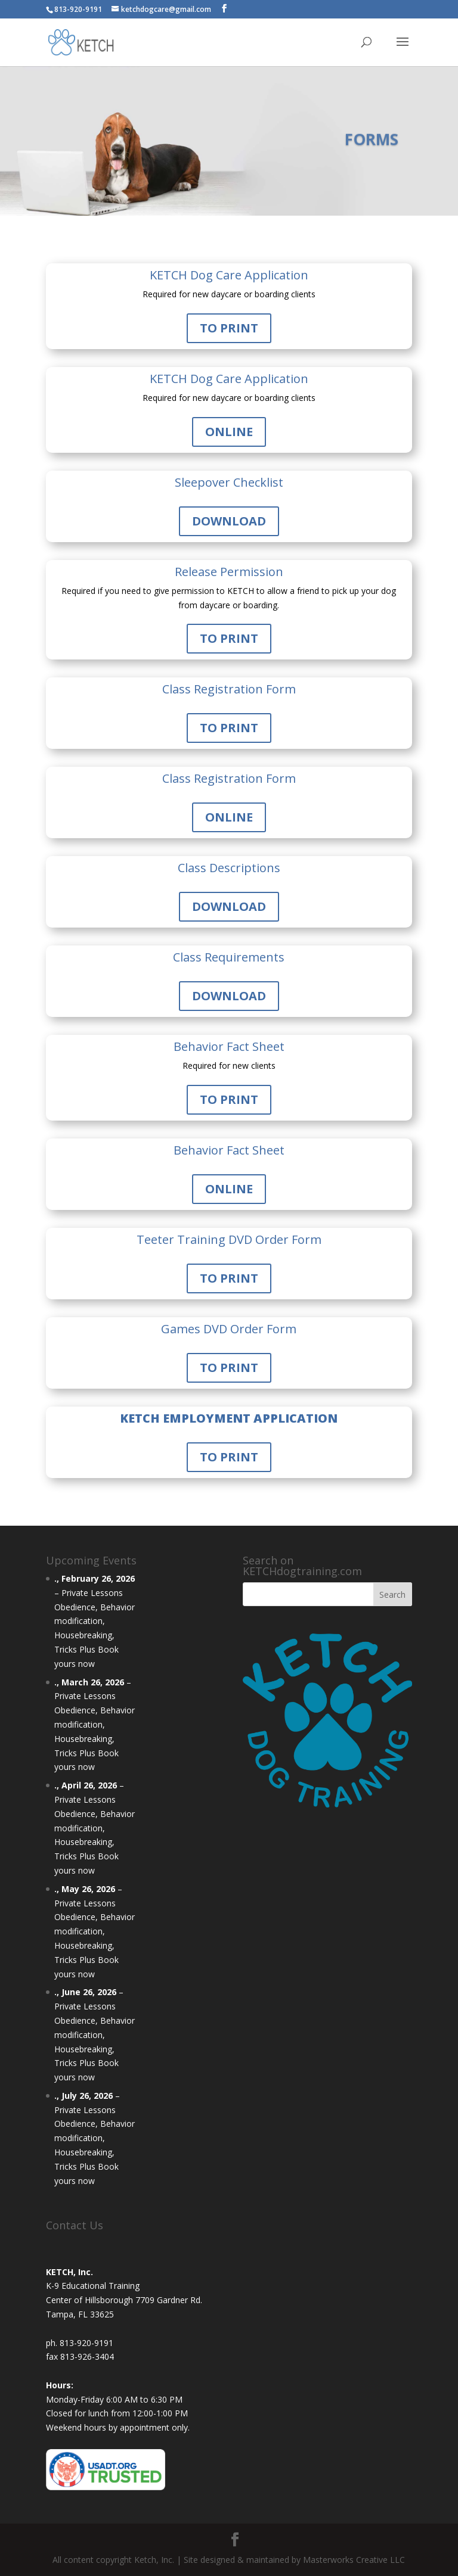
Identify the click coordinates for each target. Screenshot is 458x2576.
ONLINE (229, 432)
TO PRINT (229, 328)
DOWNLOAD (229, 521)
